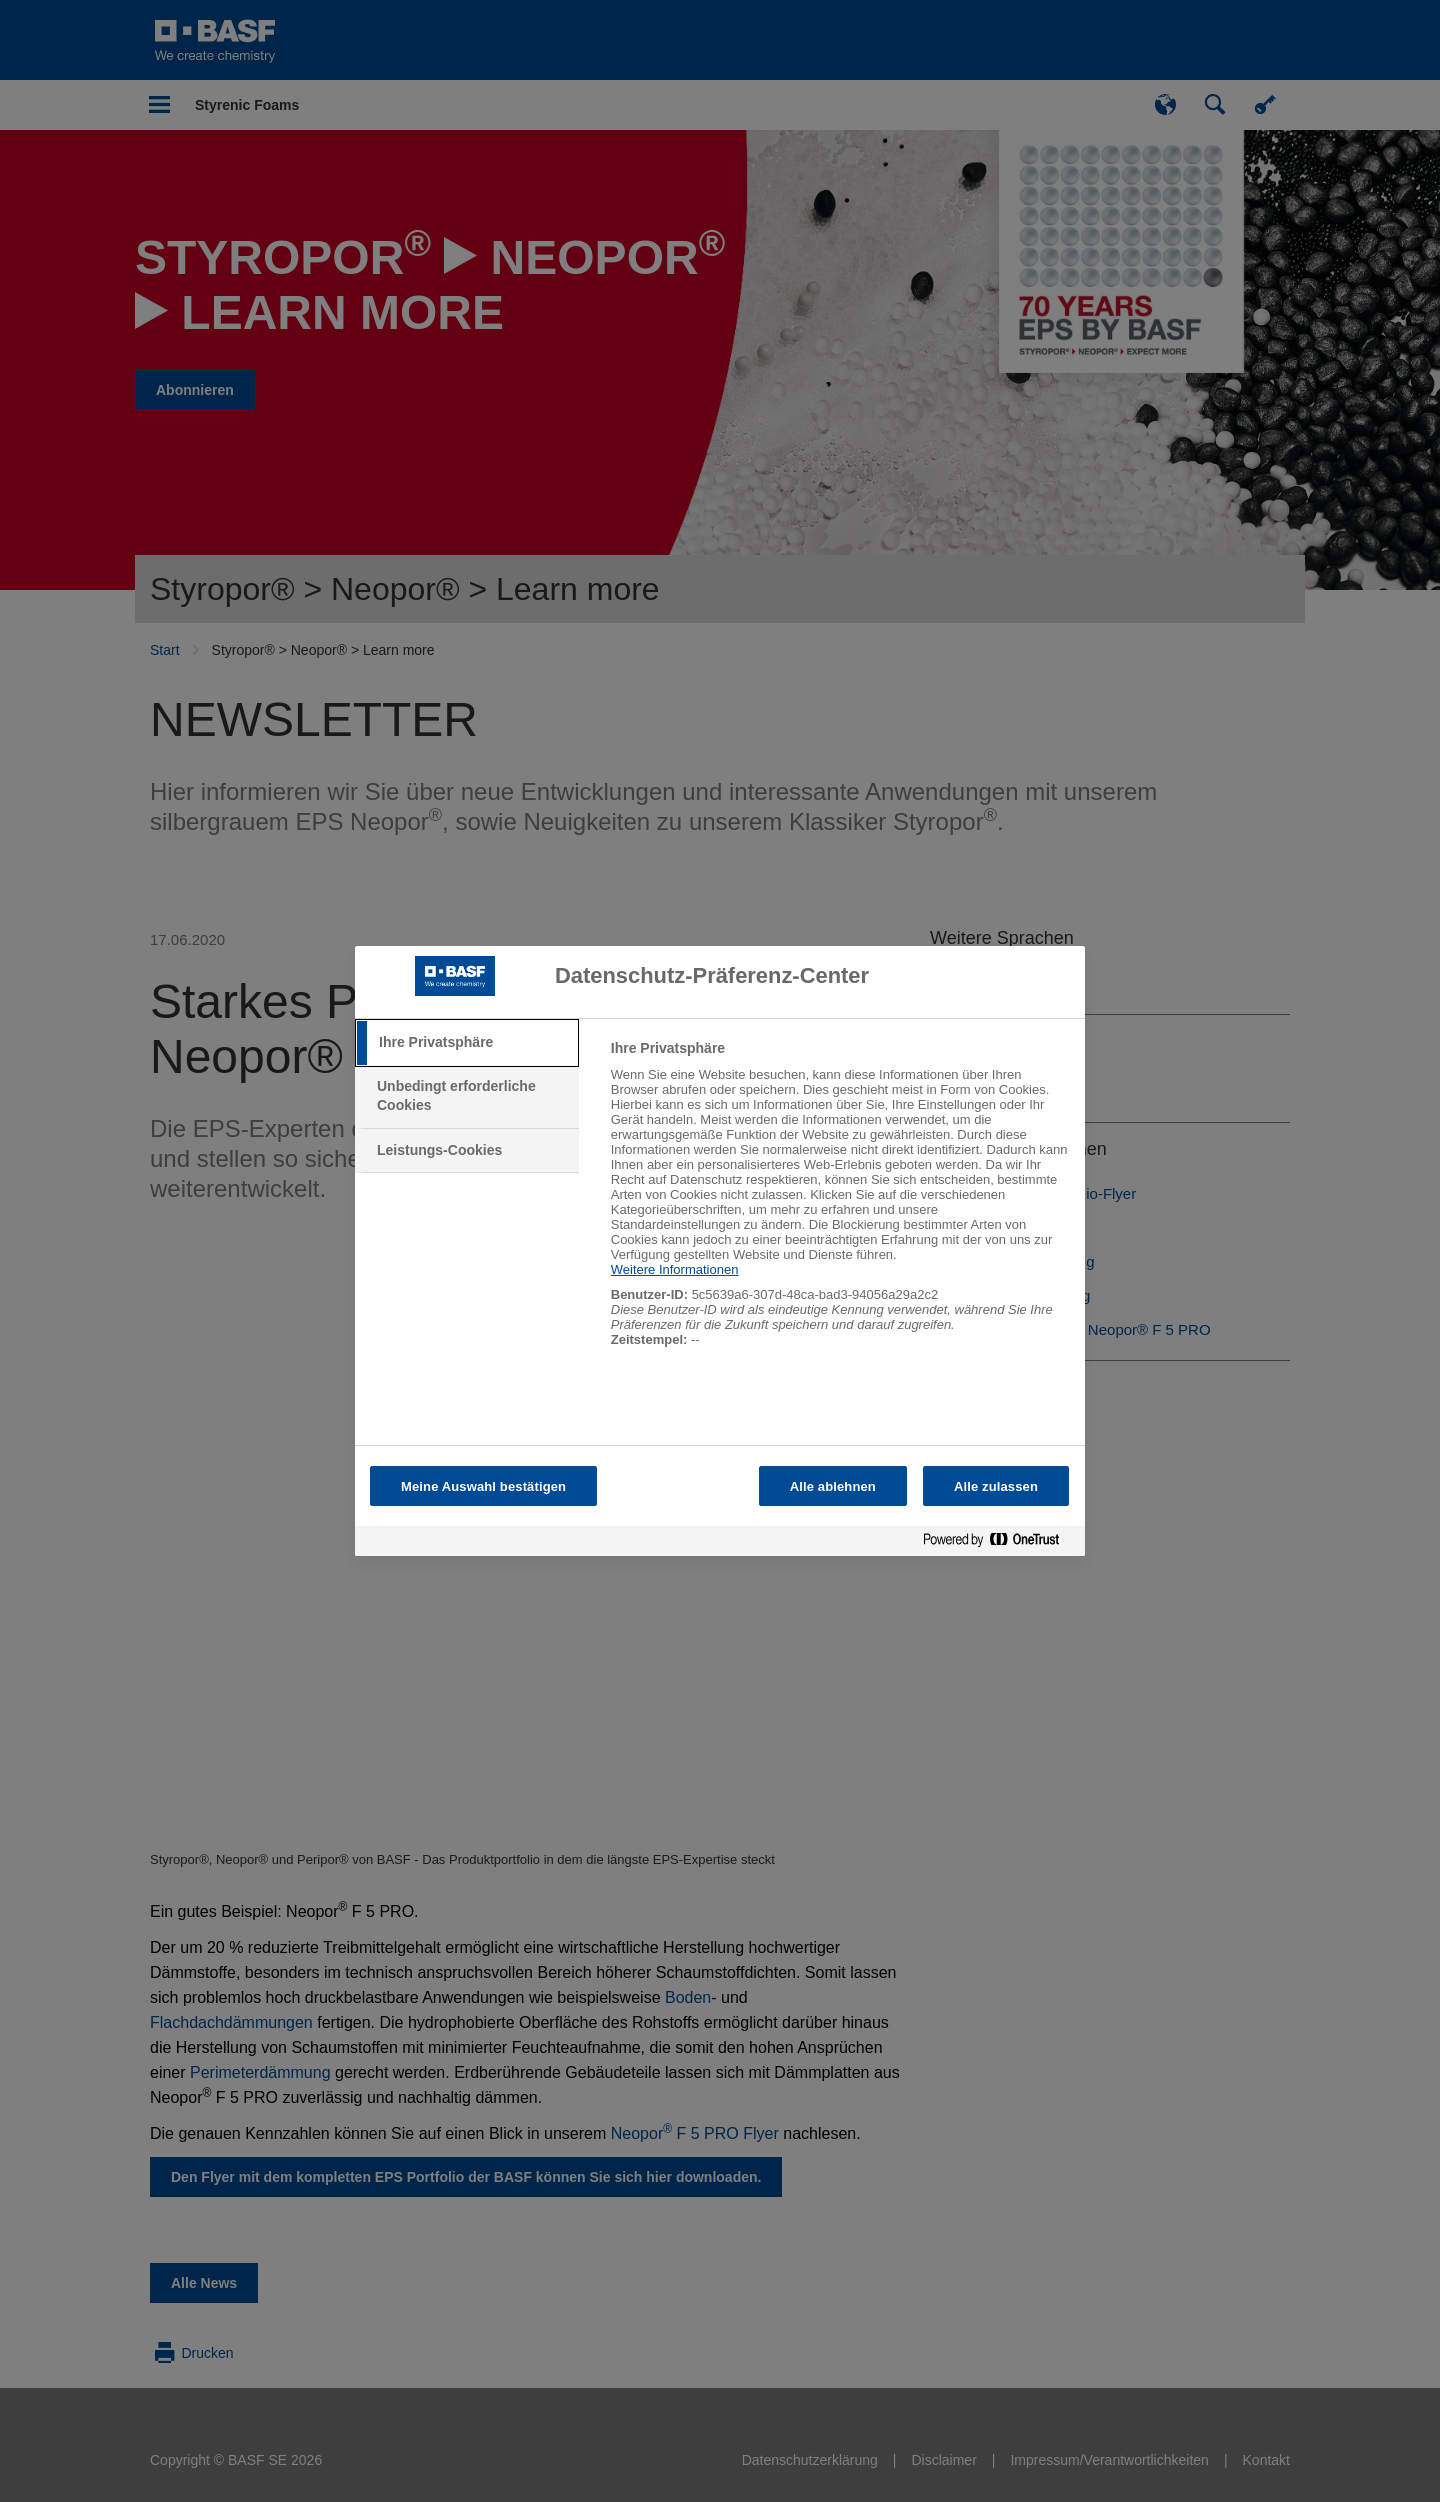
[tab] (467, 1043)
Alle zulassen (996, 1486)
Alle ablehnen (833, 1486)
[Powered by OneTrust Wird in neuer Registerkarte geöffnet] (999, 1543)
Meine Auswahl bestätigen (483, 1486)
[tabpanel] (839, 1204)
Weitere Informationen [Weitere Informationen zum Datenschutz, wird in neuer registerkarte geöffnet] (675, 1269)
